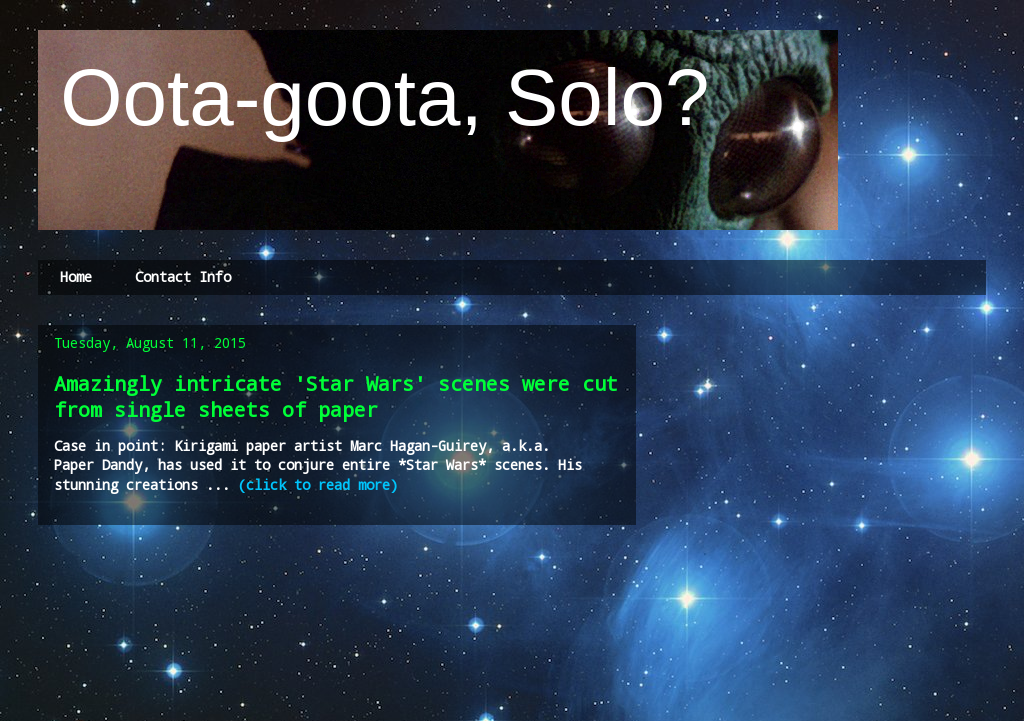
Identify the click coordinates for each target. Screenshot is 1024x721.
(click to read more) (318, 484)
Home (76, 276)
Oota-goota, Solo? (374, 97)
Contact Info (183, 276)
